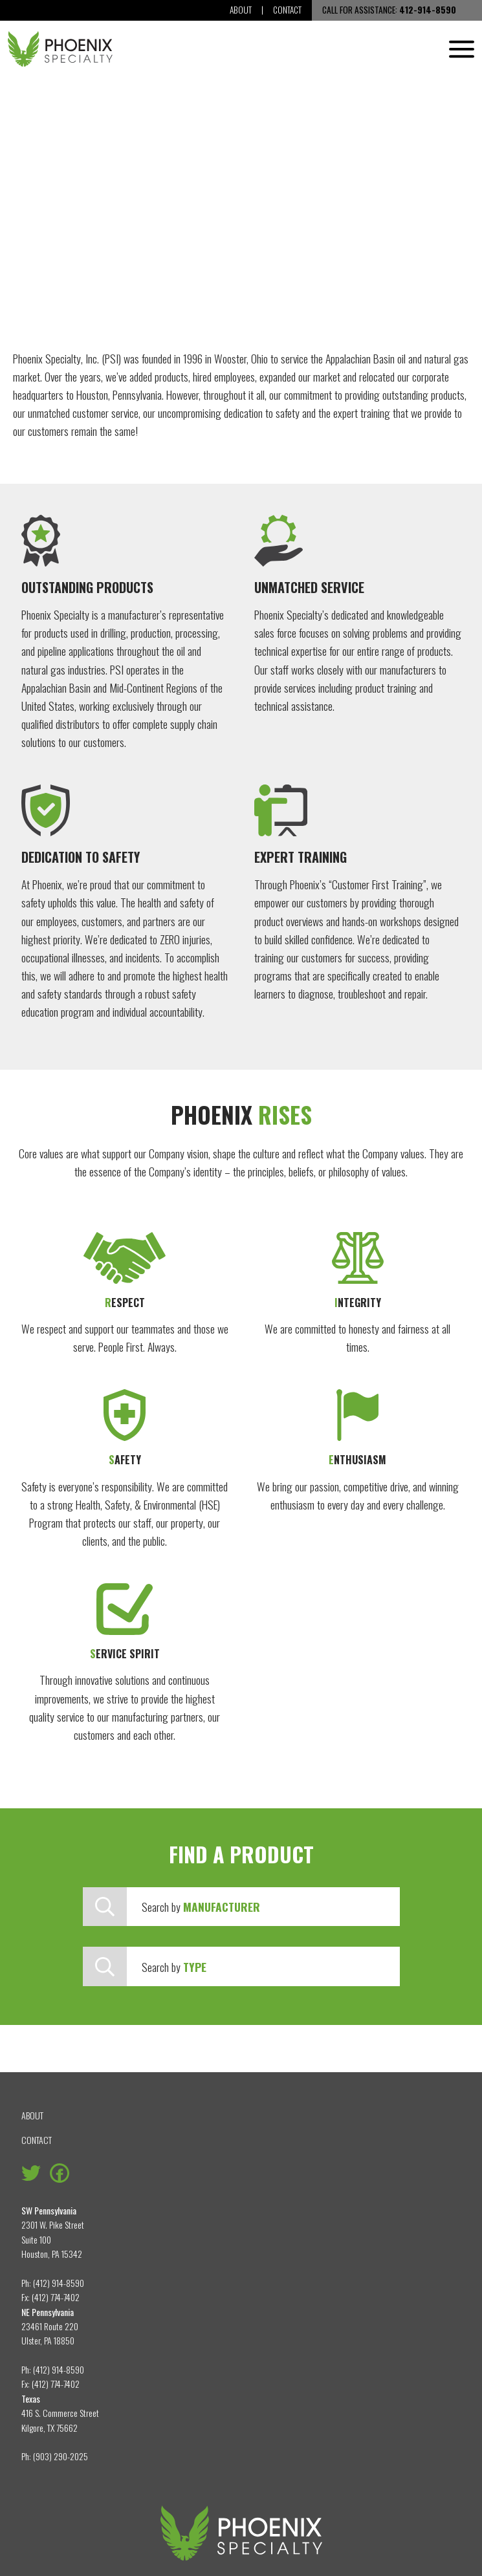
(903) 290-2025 (60, 2456)
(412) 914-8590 (58, 2282)
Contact (287, 9)
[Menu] (461, 49)
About (241, 9)
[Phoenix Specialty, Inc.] (60, 49)
